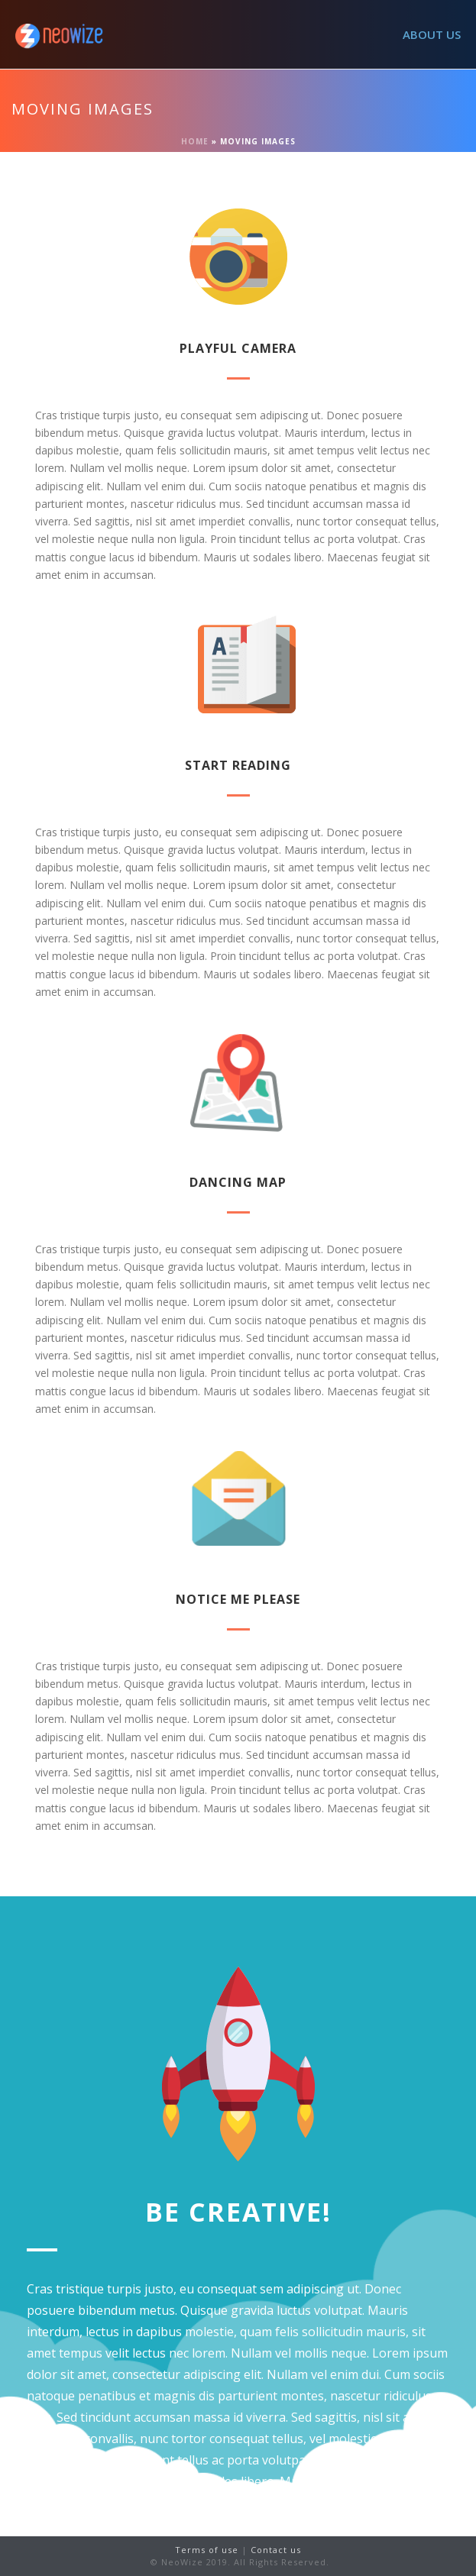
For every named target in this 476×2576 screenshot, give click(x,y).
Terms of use (208, 2549)
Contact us (276, 2549)
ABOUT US (432, 34)
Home (195, 141)
